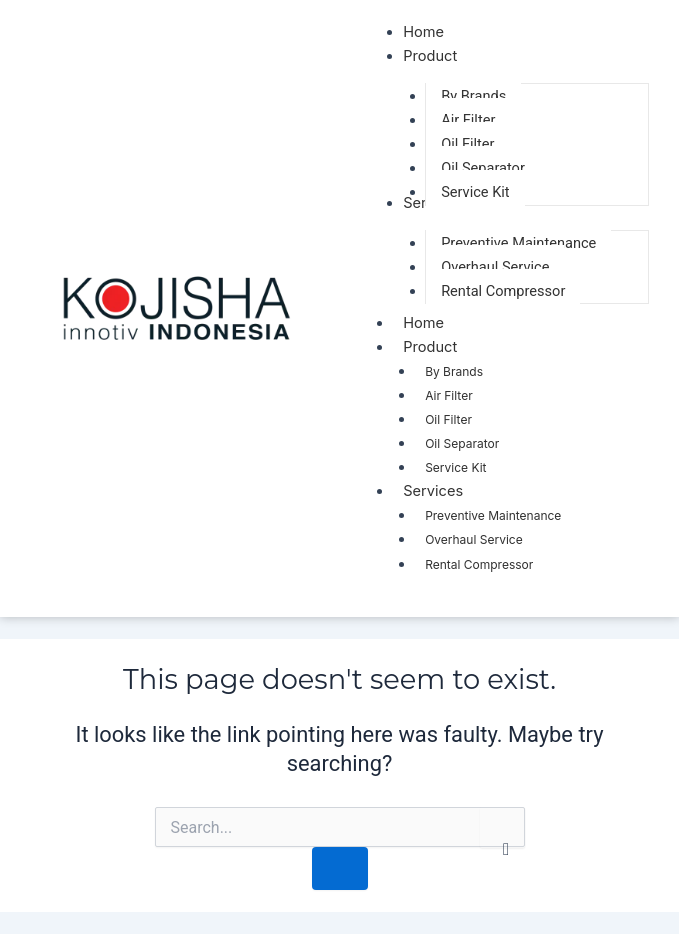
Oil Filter (448, 419)
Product (440, 346)
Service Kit (455, 467)
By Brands (454, 371)
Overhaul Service (474, 539)
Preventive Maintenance (493, 515)
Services (443, 490)
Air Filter (449, 395)
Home (423, 323)
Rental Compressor (479, 564)
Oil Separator (462, 443)
